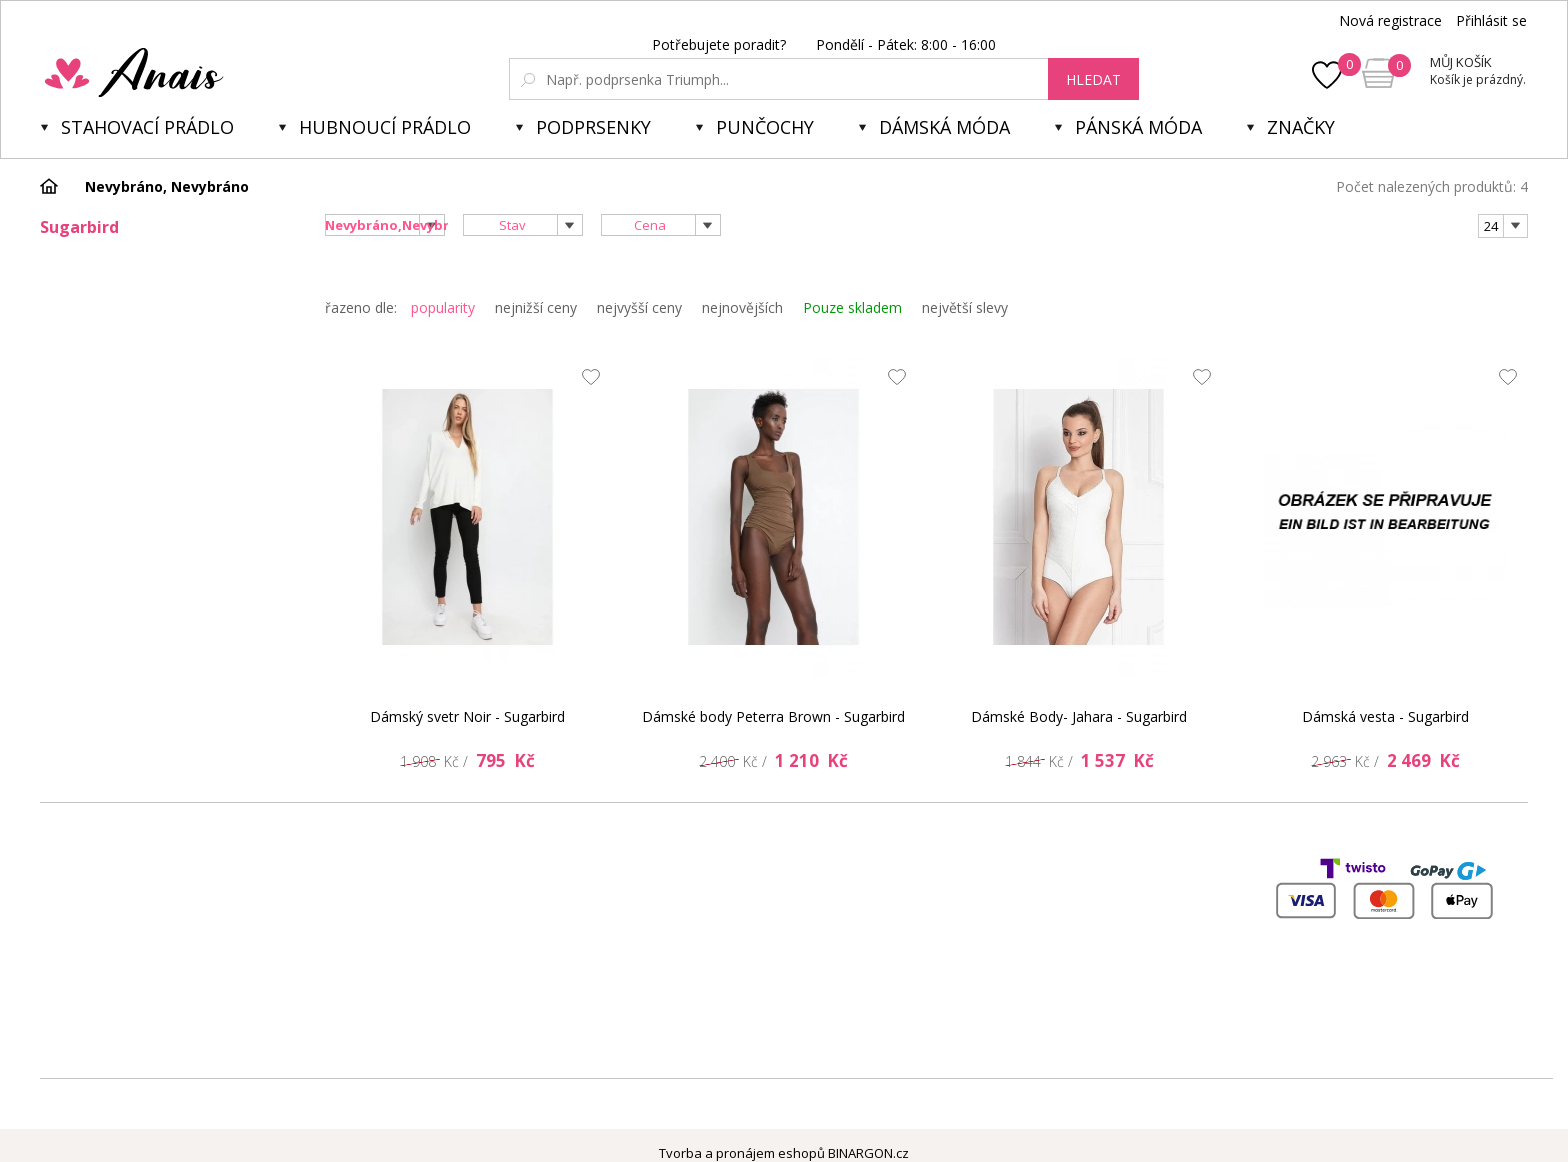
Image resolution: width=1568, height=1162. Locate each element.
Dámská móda (944, 127)
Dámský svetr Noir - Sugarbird (467, 716)
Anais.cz (181, 72)
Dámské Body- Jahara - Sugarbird (1079, 716)
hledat (1093, 79)
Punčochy (765, 127)
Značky (1301, 127)
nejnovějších (742, 307)
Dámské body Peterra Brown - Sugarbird (773, 716)
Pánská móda (1138, 127)
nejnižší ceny (536, 307)
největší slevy (965, 307)
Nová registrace (1390, 20)
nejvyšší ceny (639, 307)
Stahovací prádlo (147, 127)
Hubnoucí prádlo (385, 127)
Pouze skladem (852, 307)
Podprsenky (593, 127)
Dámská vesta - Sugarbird (1385, 716)
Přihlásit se (1491, 20)
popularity (443, 307)
